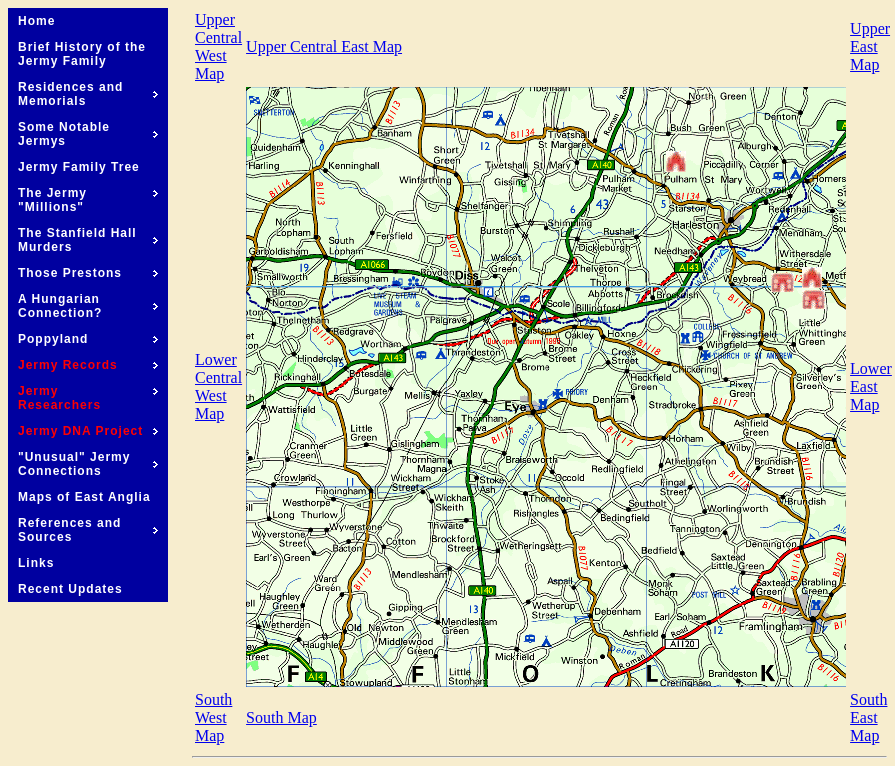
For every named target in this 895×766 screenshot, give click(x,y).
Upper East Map (870, 46)
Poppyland (88, 339)
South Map (281, 717)
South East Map (868, 717)
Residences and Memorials (88, 94)
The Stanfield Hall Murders (88, 240)
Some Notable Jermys (88, 134)
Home (36, 21)
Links (36, 563)
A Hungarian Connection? (88, 306)
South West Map (213, 717)
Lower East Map (871, 386)
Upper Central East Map (324, 46)
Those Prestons (88, 273)
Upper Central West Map (218, 46)
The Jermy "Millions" (88, 200)
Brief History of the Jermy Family (82, 54)
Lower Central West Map (218, 386)
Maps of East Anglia (84, 497)
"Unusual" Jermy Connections (88, 464)
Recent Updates (70, 589)
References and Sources (88, 530)
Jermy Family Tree (79, 167)
